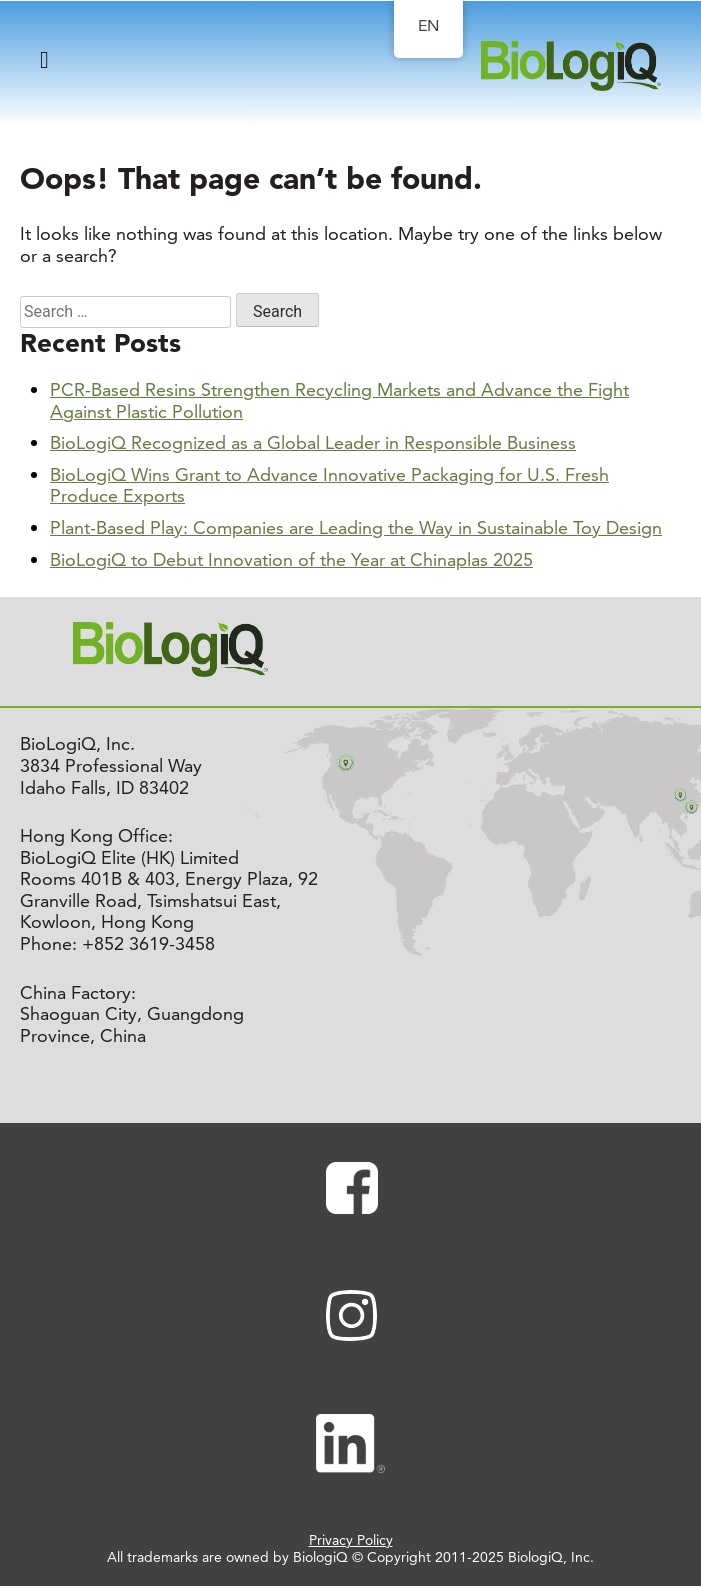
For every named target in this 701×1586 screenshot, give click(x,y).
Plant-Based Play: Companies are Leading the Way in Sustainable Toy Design (356, 527)
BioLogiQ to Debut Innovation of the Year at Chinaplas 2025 (291, 559)
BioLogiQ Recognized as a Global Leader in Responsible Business (313, 442)
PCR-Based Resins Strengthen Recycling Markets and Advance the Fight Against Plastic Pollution (339, 400)
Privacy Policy (351, 1540)
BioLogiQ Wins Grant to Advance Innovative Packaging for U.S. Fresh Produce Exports (329, 485)
